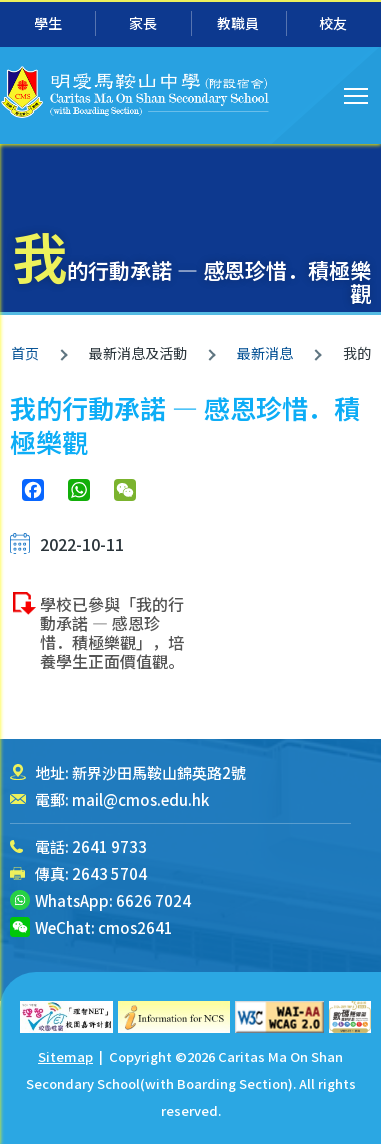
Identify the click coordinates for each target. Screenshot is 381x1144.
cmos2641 (135, 927)
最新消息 (265, 353)
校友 (333, 23)
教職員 (238, 23)
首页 (25, 353)
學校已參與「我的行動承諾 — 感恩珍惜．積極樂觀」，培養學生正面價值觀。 (112, 632)
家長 (143, 23)
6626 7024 (153, 900)
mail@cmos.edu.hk (140, 799)
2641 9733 (109, 846)
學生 (48, 23)
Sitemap (65, 1056)
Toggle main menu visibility (357, 93)
